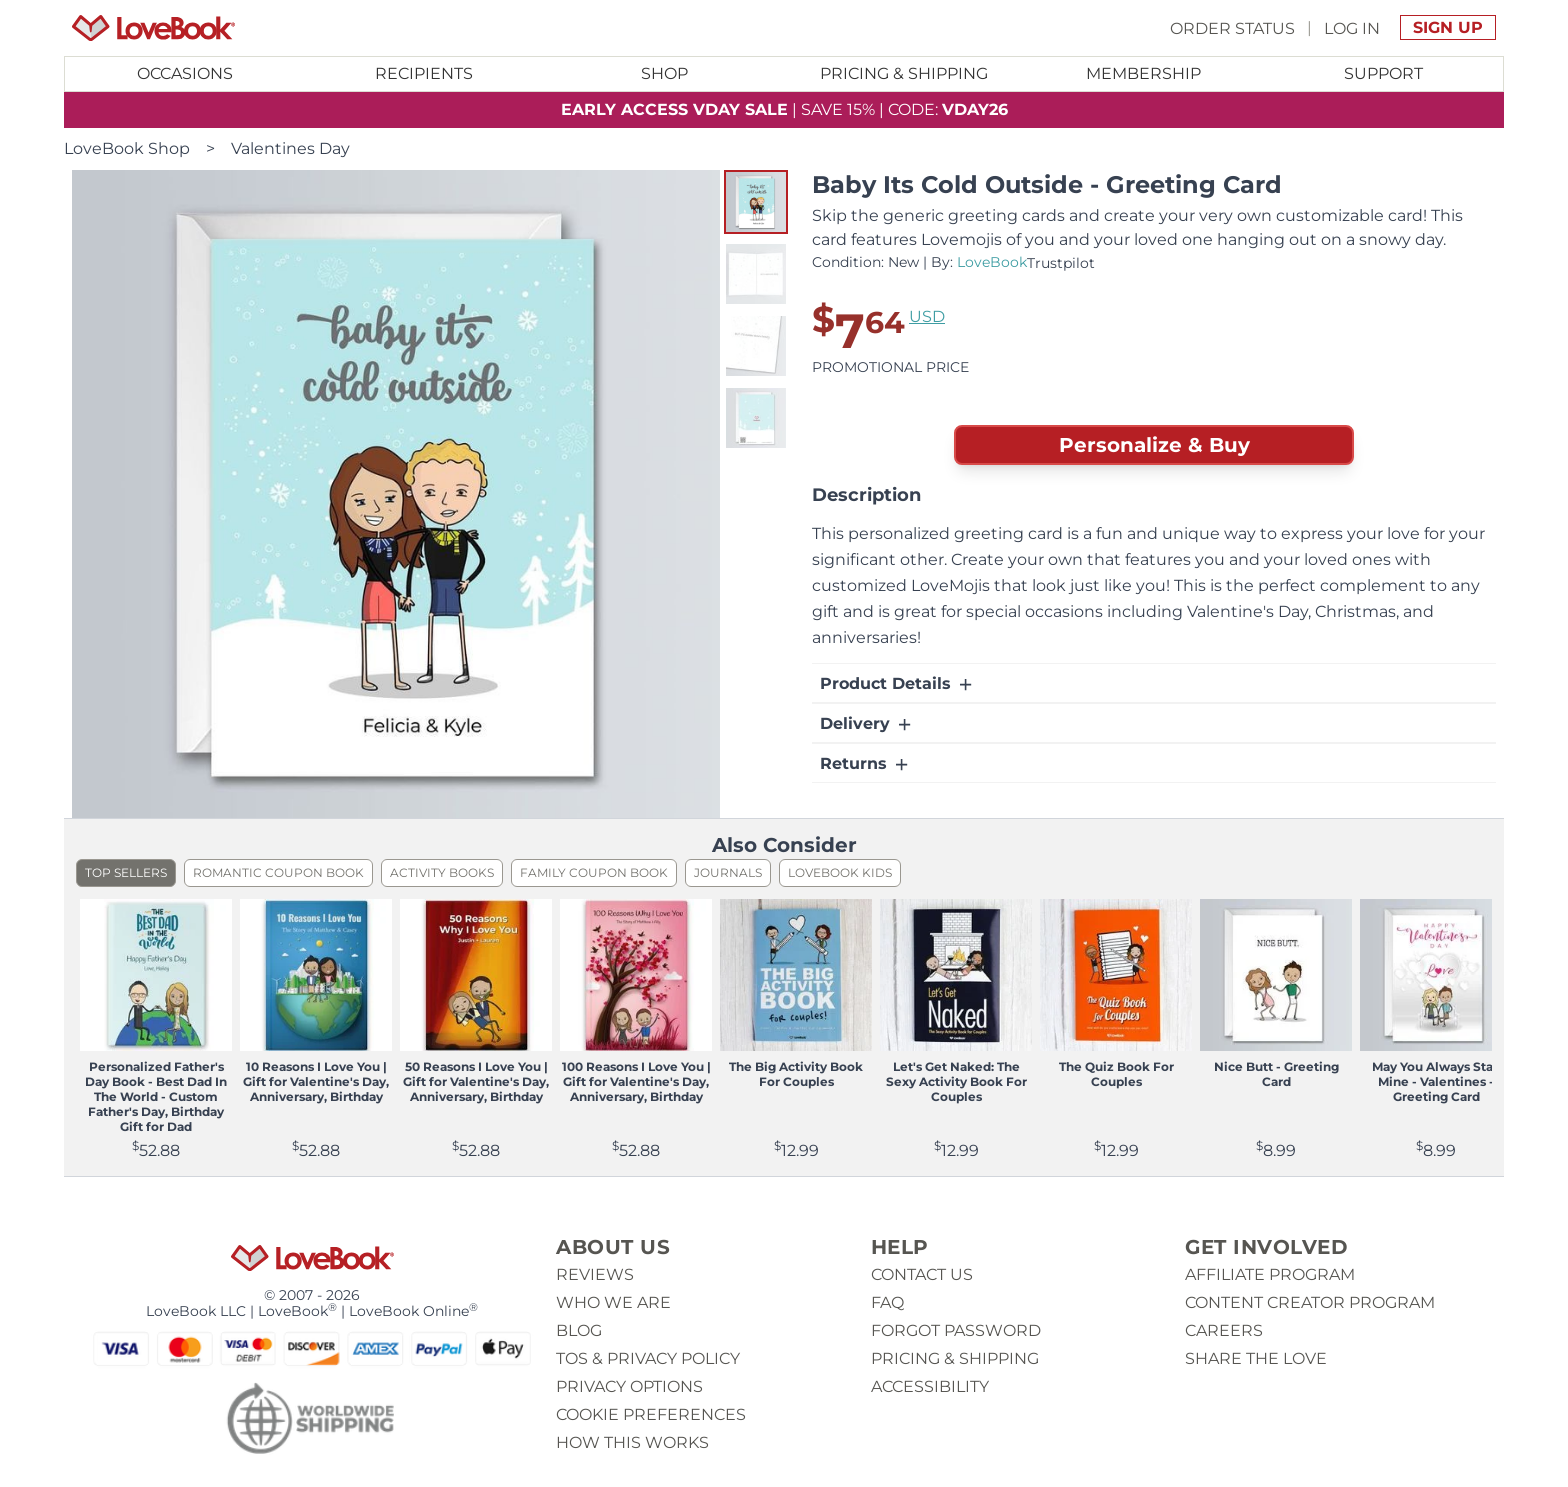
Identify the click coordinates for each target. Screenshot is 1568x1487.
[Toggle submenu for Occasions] (185, 74)
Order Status (1232, 27)
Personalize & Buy (1154, 445)
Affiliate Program (1270, 1274)
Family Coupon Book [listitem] (594, 872)
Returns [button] (865, 764)
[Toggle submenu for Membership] (1144, 74)
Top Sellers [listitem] (126, 872)
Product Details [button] (897, 684)
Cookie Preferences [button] (651, 1414)
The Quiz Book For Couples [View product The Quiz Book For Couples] (1116, 1074)
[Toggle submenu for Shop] (664, 74)
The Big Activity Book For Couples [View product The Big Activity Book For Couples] (796, 1074)
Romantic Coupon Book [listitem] (278, 872)
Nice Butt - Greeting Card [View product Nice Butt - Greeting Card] (1276, 1074)
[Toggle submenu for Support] (1383, 74)
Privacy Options (629, 1386)
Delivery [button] (867, 724)
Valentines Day (290, 148)
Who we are (613, 1302)
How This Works (632, 1442)
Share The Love (1256, 1358)
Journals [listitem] (728, 872)
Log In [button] (1352, 27)
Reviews (595, 1274)
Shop (664, 73)
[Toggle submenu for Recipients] (425, 74)
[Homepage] (153, 28)
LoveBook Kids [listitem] (840, 872)
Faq (887, 1302)
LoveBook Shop (127, 148)
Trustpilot (1061, 263)
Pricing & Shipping (904, 73)
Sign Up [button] (1448, 27)
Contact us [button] (922, 1274)
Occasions (185, 73)
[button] (756, 202)
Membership (1143, 73)
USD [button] (927, 316)
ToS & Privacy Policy (648, 1358)
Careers (1224, 1330)
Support (1383, 73)
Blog (579, 1330)
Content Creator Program (1310, 1302)
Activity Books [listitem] (442, 872)
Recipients (424, 73)
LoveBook (992, 262)
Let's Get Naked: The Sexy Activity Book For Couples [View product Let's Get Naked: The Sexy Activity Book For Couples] (956, 1081)
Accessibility (930, 1386)
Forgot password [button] (956, 1330)
